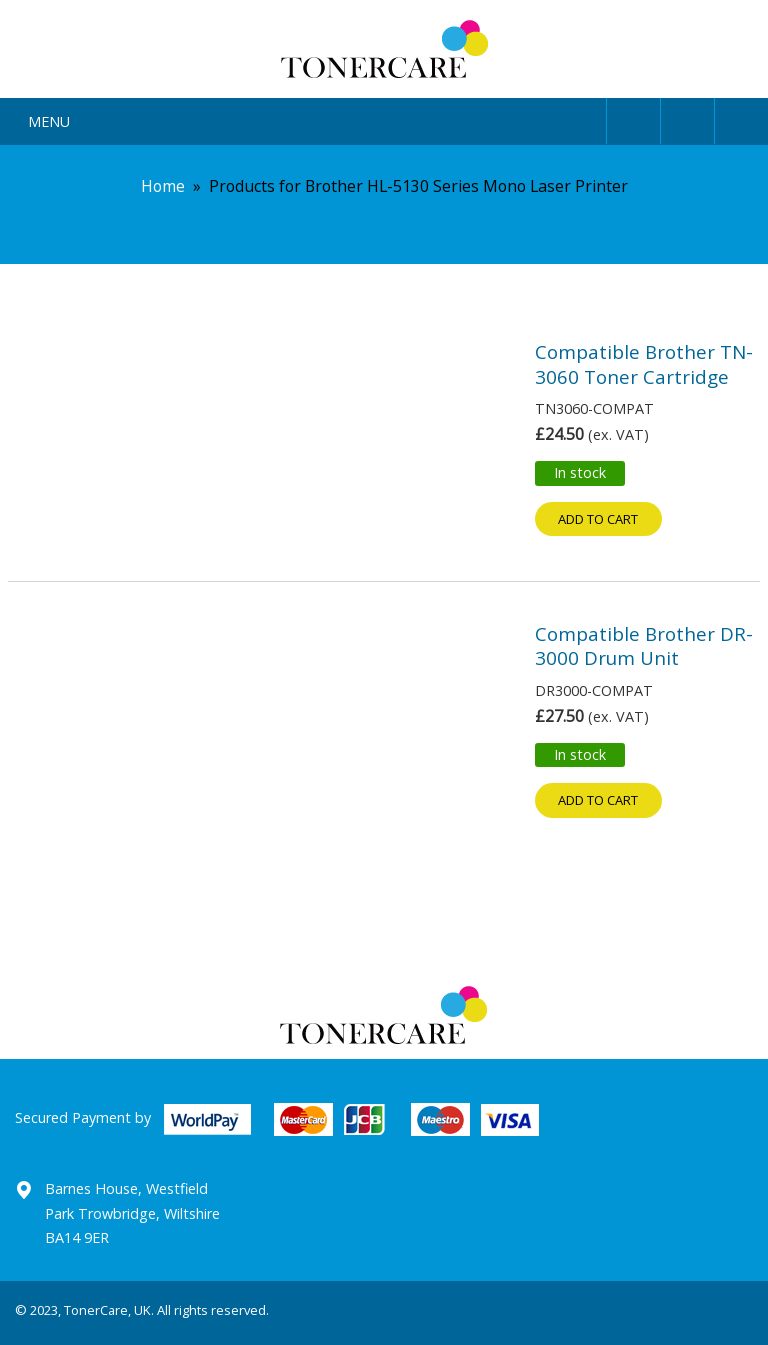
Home (163, 186)
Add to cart (598, 519)
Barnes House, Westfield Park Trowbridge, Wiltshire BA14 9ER (132, 1213)
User (633, 117)
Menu (49, 121)
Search (687, 117)
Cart (741, 117)
